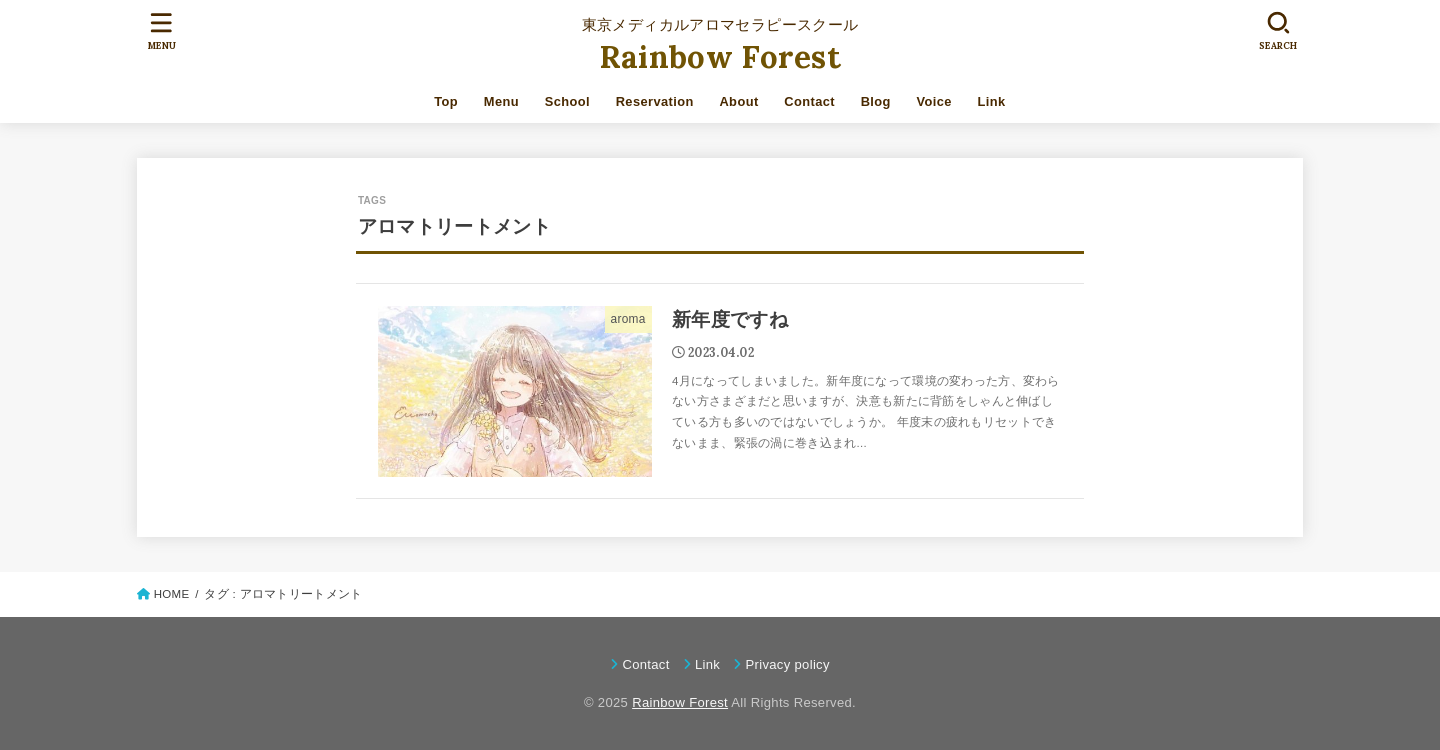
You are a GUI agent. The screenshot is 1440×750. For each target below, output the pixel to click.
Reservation (655, 101)
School (567, 101)
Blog (876, 101)
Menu (501, 101)
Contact (809, 101)
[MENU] (162, 30)
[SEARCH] (1278, 30)
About (738, 101)
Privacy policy (787, 664)
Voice (934, 101)
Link (992, 101)
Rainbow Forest (720, 57)
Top (446, 101)
